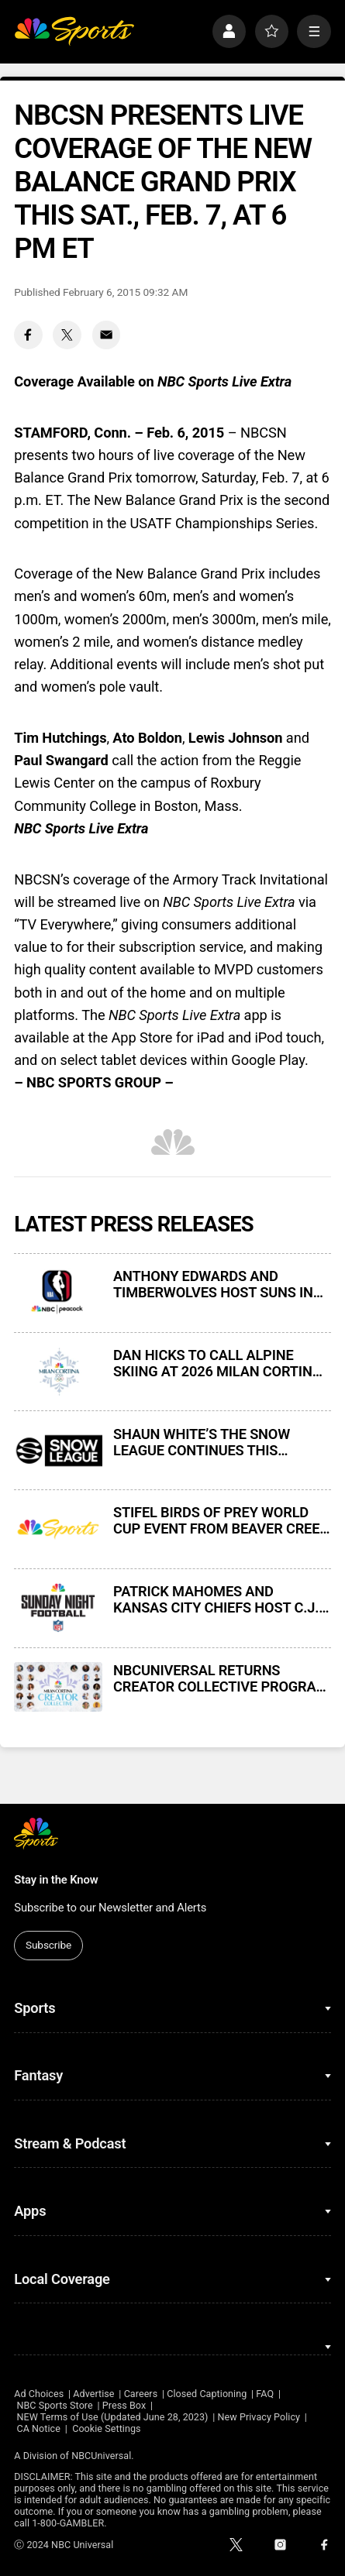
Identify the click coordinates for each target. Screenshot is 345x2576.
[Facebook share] (28, 335)
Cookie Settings (106, 2428)
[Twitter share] (67, 335)
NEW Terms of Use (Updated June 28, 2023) (112, 2417)
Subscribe (48, 1945)
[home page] (74, 31)
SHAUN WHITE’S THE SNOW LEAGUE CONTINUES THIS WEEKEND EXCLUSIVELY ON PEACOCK (201, 1442)
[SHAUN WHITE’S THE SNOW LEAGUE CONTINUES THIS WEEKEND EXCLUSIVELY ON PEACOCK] (58, 1450)
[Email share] (106, 335)
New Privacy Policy (259, 2417)
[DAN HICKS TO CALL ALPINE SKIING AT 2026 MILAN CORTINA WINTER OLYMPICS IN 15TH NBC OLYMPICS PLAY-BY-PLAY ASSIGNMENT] (58, 1371)
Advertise (93, 2393)
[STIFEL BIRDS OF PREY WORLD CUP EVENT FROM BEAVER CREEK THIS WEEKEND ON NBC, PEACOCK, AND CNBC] (58, 1529)
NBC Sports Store (54, 2405)
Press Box (124, 2405)
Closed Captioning (207, 2393)
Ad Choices (39, 2393)
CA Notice (38, 2428)
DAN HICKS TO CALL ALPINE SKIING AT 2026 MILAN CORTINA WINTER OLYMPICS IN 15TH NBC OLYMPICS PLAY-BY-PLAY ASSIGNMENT (217, 1363)
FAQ (265, 2393)
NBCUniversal (101, 2455)
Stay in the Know (56, 1880)
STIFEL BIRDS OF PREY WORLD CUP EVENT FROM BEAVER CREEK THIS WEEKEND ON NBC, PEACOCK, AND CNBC (221, 1520)
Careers (141, 2393)
